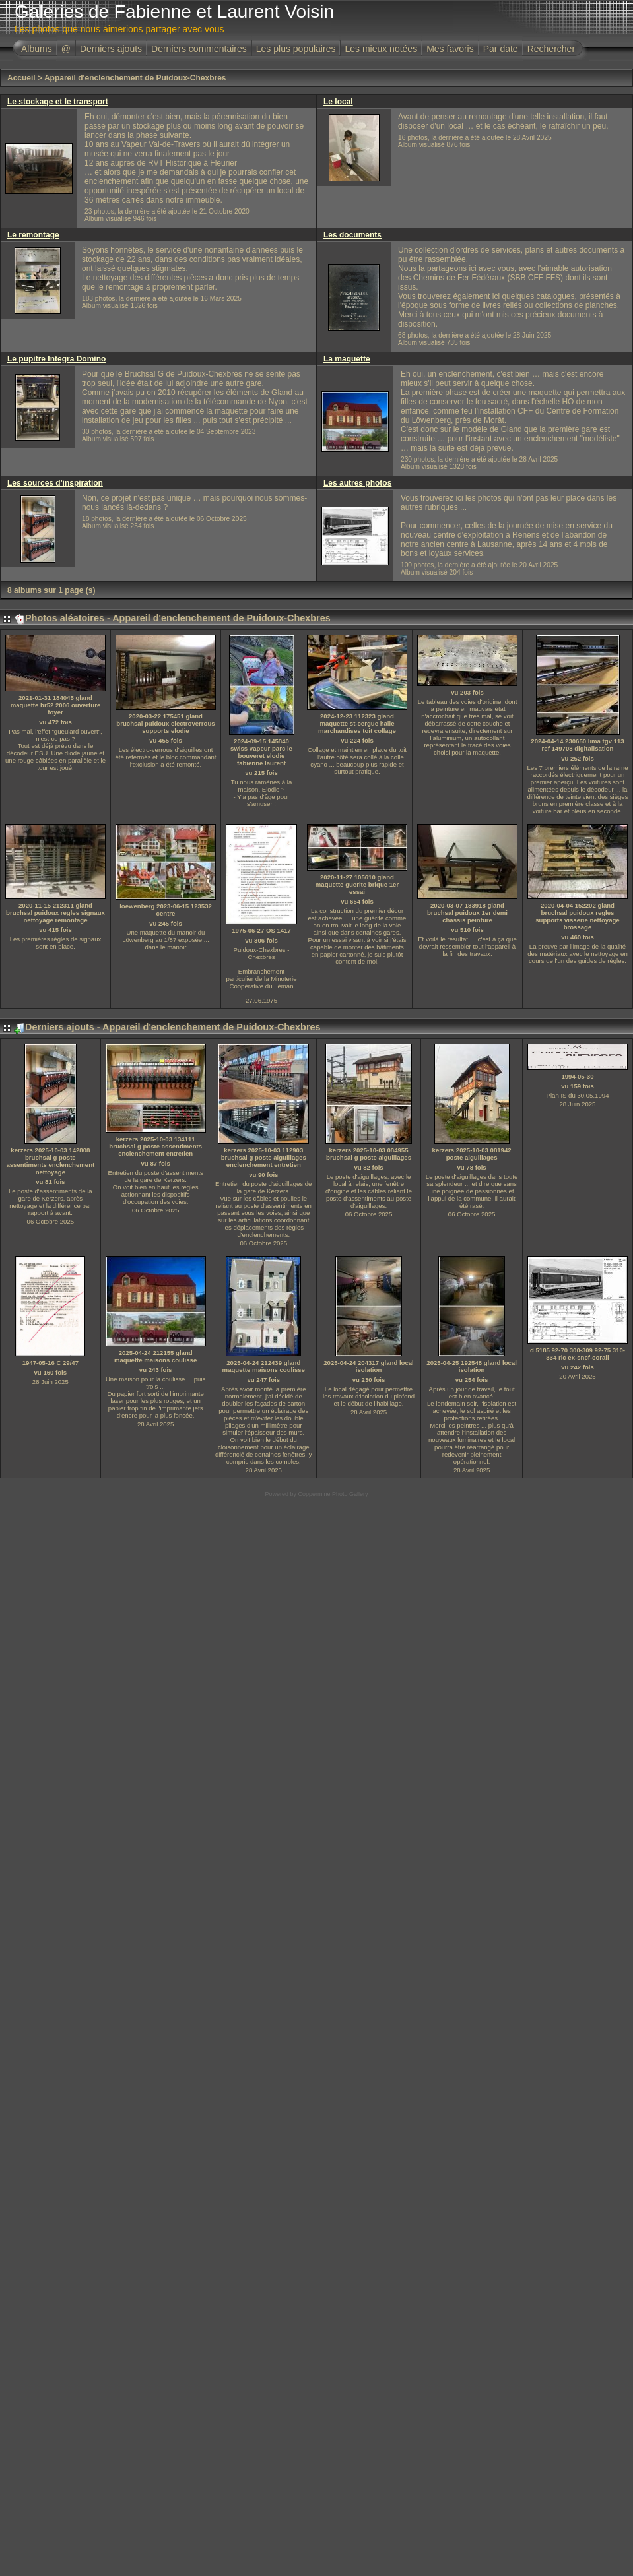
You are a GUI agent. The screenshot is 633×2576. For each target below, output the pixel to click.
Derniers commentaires (199, 49)
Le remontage (33, 234)
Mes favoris (450, 49)
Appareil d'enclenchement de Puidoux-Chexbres (135, 77)
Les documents (352, 234)
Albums (36, 49)
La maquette (346, 358)
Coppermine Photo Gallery (333, 1494)
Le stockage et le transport (57, 101)
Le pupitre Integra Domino (56, 358)
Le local (338, 101)
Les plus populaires (296, 49)
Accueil (21, 77)
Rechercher (551, 49)
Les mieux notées (381, 49)
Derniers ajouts (111, 49)
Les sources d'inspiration (55, 482)
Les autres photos (357, 482)
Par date (500, 49)
